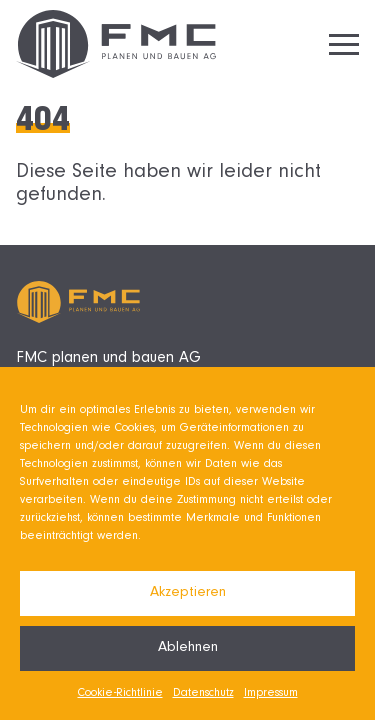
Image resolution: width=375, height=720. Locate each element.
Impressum (271, 694)
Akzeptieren (188, 593)
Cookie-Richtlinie (120, 694)
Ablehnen (188, 648)
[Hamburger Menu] (344, 44)
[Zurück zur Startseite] (116, 44)
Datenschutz (203, 694)
